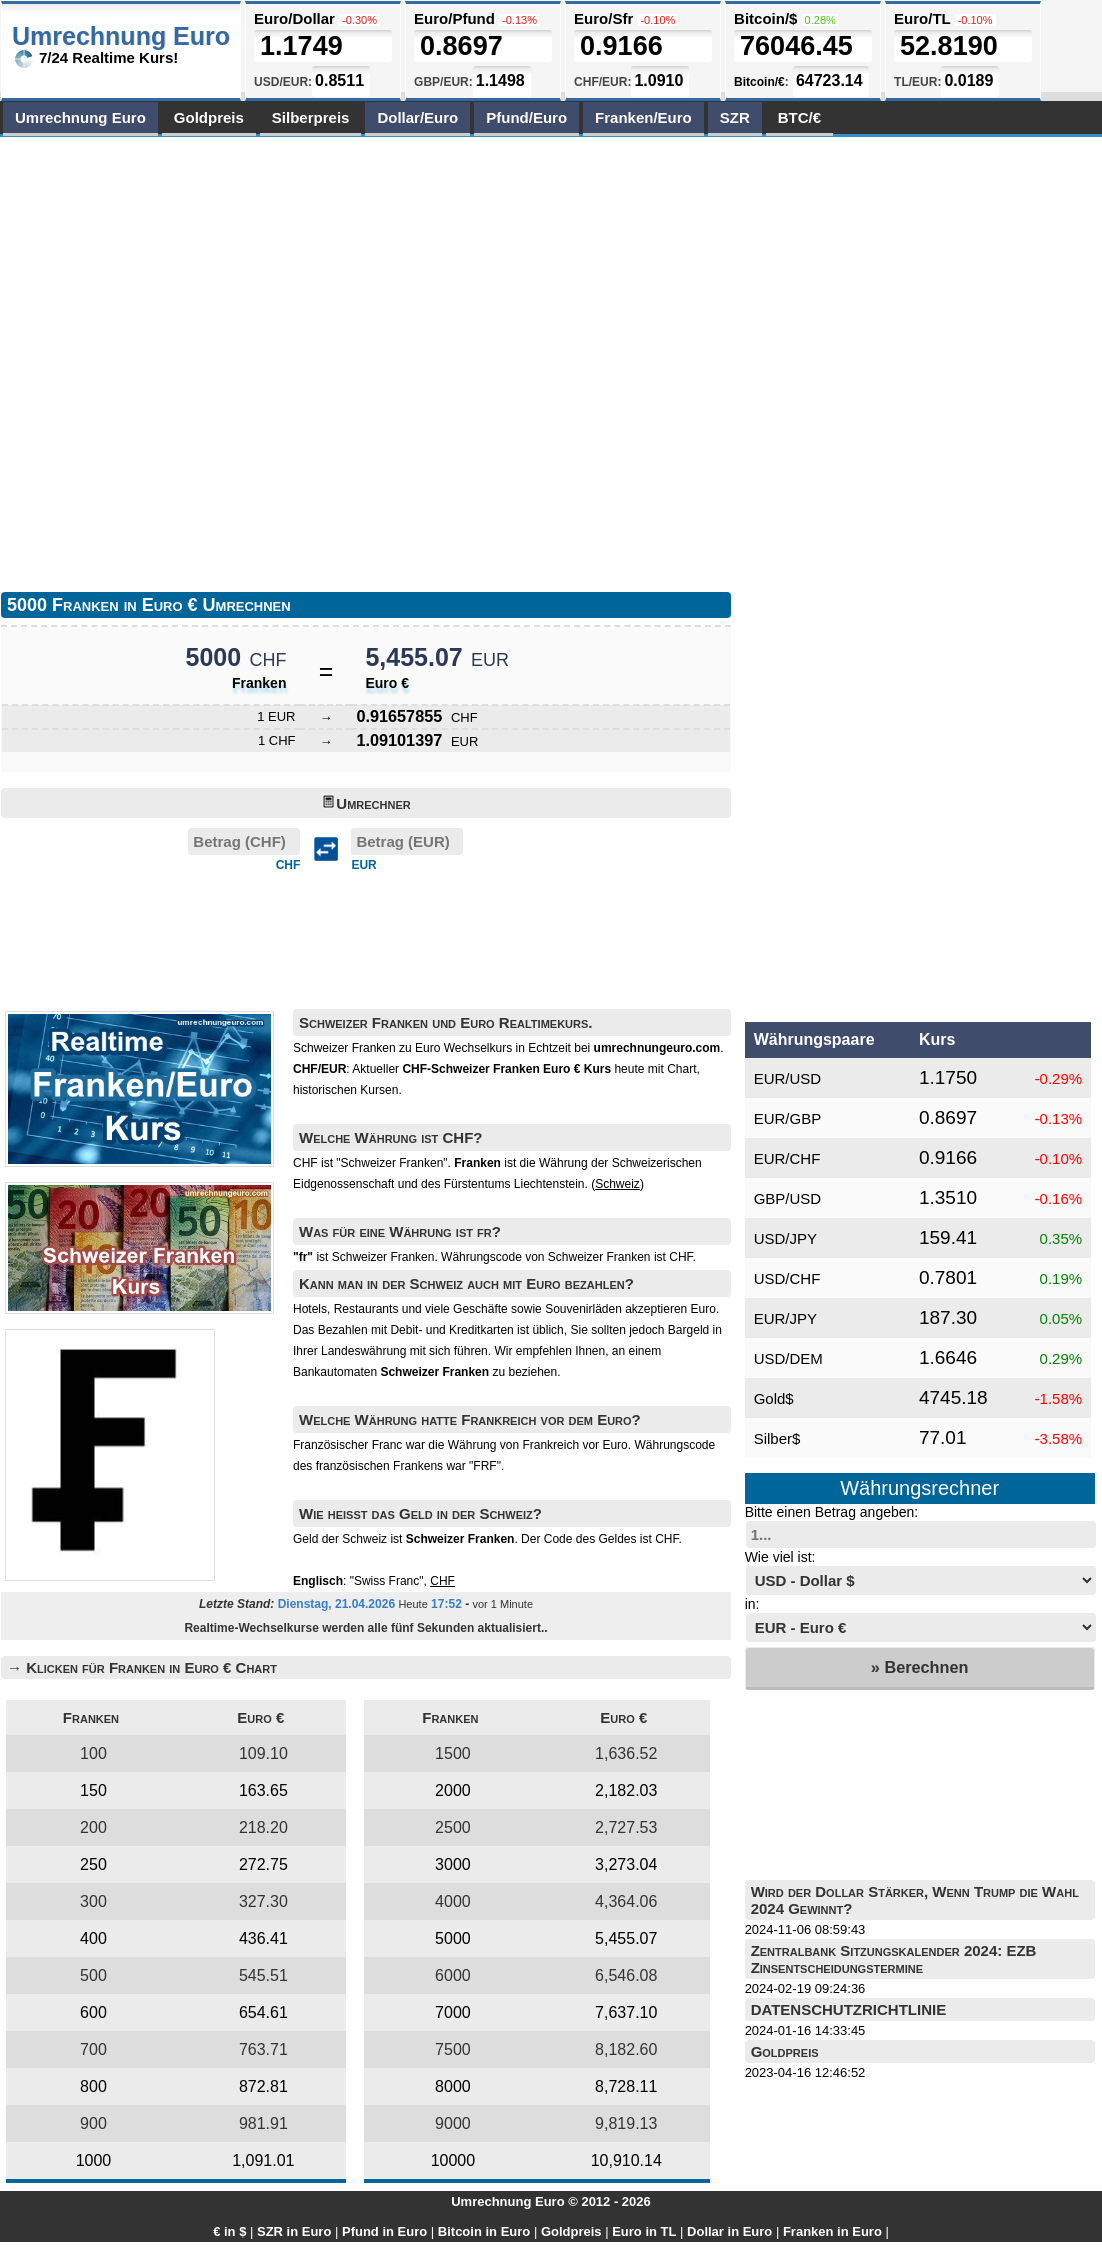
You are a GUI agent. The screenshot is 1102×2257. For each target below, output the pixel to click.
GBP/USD (788, 1198)
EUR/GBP (788, 1118)
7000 (453, 2012)
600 (93, 2012)
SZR (735, 117)
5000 (453, 1938)
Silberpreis (311, 117)
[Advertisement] (213, 359)
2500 (453, 1827)
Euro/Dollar (294, 18)
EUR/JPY (785, 1318)
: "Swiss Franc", (374, 1581)
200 (93, 1827)
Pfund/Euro (526, 117)
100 (93, 1753)
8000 (453, 2086)
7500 (453, 2049)
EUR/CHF (787, 1158)
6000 (453, 1975)
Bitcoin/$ (765, 18)
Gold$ (774, 1398)
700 (93, 2049)
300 (93, 1901)
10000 (453, 2160)
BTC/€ (799, 117)
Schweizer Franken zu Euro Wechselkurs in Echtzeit (432, 1048)
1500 (453, 1753)
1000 (94, 2160)
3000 (453, 1864)
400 (93, 1938)
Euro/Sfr (603, 18)
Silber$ (777, 1438)
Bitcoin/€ (759, 82)
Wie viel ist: (780, 1557)
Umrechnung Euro (80, 117)
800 (93, 2086)
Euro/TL (922, 18)
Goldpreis (209, 117)
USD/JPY (785, 1238)
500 (93, 1975)
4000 (453, 1901)
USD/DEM (788, 1358)
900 (93, 2123)
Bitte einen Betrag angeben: (832, 1512)
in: (752, 1604)
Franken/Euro (643, 117)
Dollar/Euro (417, 117)
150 (93, 1790)
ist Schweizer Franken (363, 1257)
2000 (453, 1790)
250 (93, 1864)
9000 (453, 2123)
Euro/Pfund (454, 18)
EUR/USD (788, 1078)
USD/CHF (787, 1278)
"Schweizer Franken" (391, 1163)
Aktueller (481, 1069)
